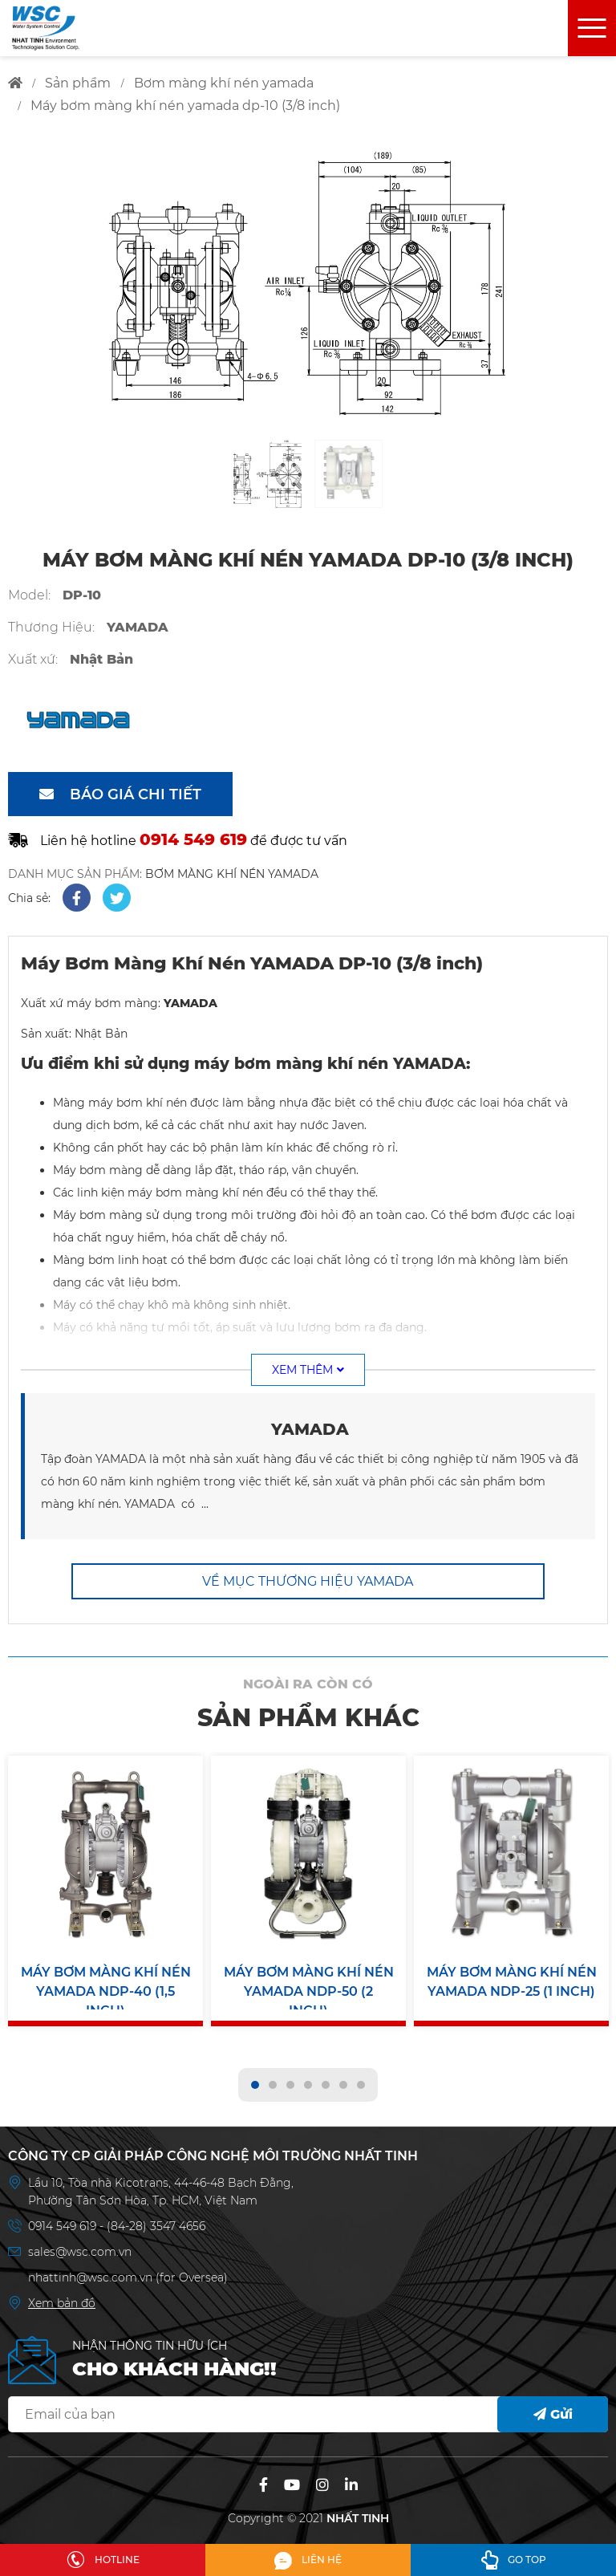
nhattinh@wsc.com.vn (90, 2270)
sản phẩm (78, 83)
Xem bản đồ (61, 2296)
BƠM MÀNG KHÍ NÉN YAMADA (231, 874)
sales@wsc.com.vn (80, 2244)
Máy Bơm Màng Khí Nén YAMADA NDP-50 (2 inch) (309, 1983)
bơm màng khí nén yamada (224, 83)
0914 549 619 (63, 2219)
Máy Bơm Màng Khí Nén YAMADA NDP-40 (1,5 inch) (106, 1983)
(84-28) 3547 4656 (156, 2219)
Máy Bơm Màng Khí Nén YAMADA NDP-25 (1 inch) (512, 1982)
